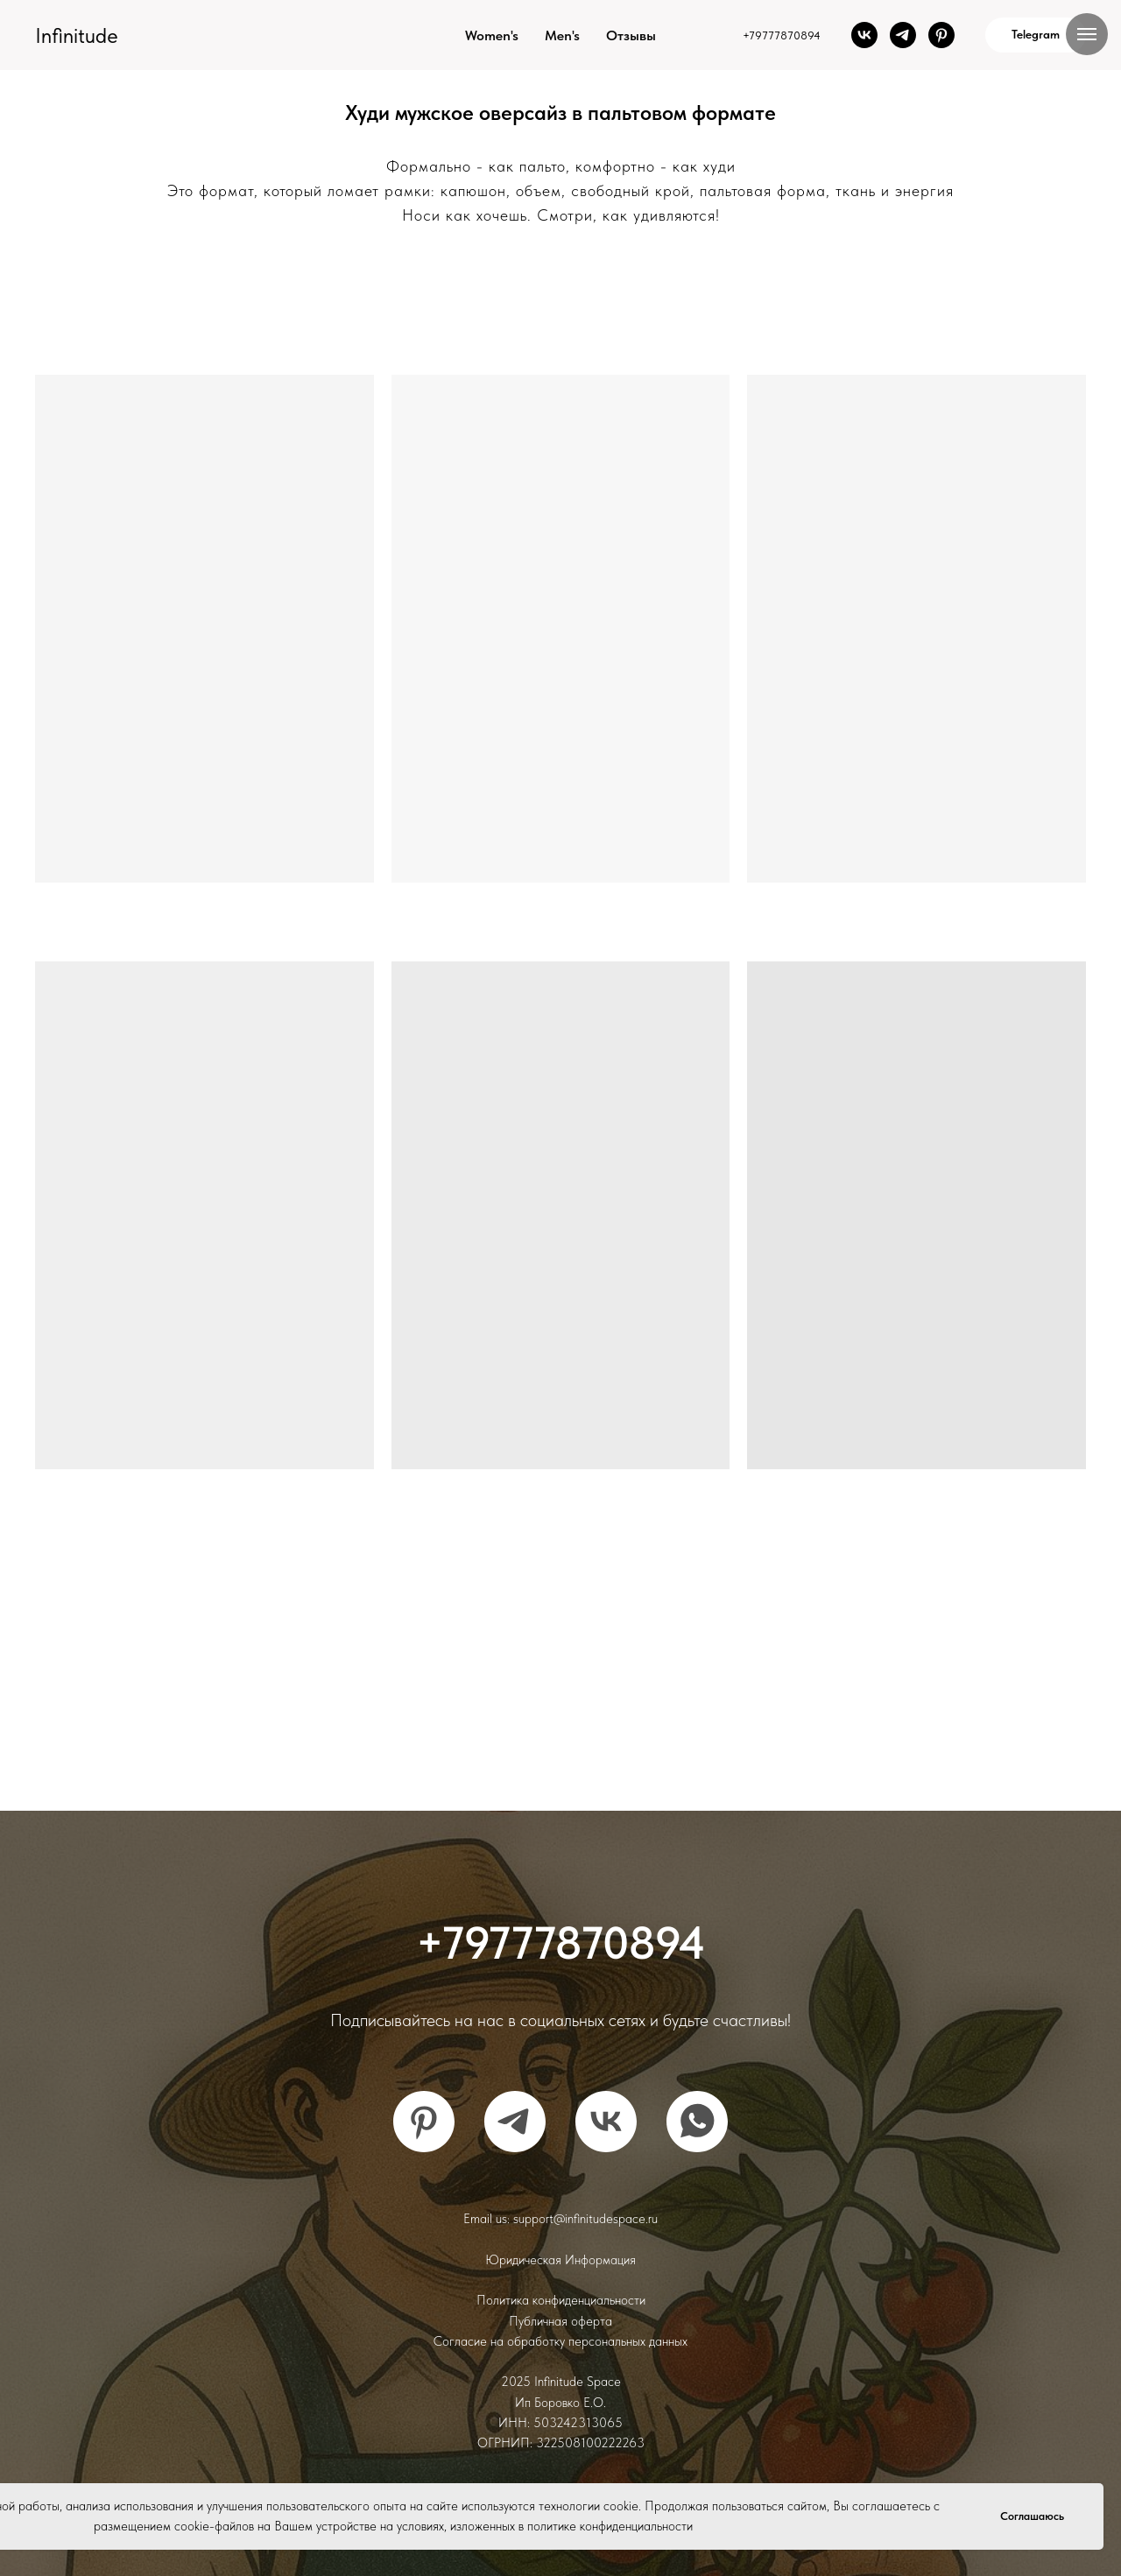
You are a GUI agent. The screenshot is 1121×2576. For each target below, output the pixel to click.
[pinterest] (941, 35)
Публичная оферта (560, 2321)
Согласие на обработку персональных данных (560, 2341)
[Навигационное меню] (1086, 34)
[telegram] (903, 35)
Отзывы (631, 35)
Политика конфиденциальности (560, 2300)
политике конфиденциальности (610, 2526)
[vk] (864, 35)
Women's (491, 35)
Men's (562, 35)
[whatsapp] (697, 2121)
